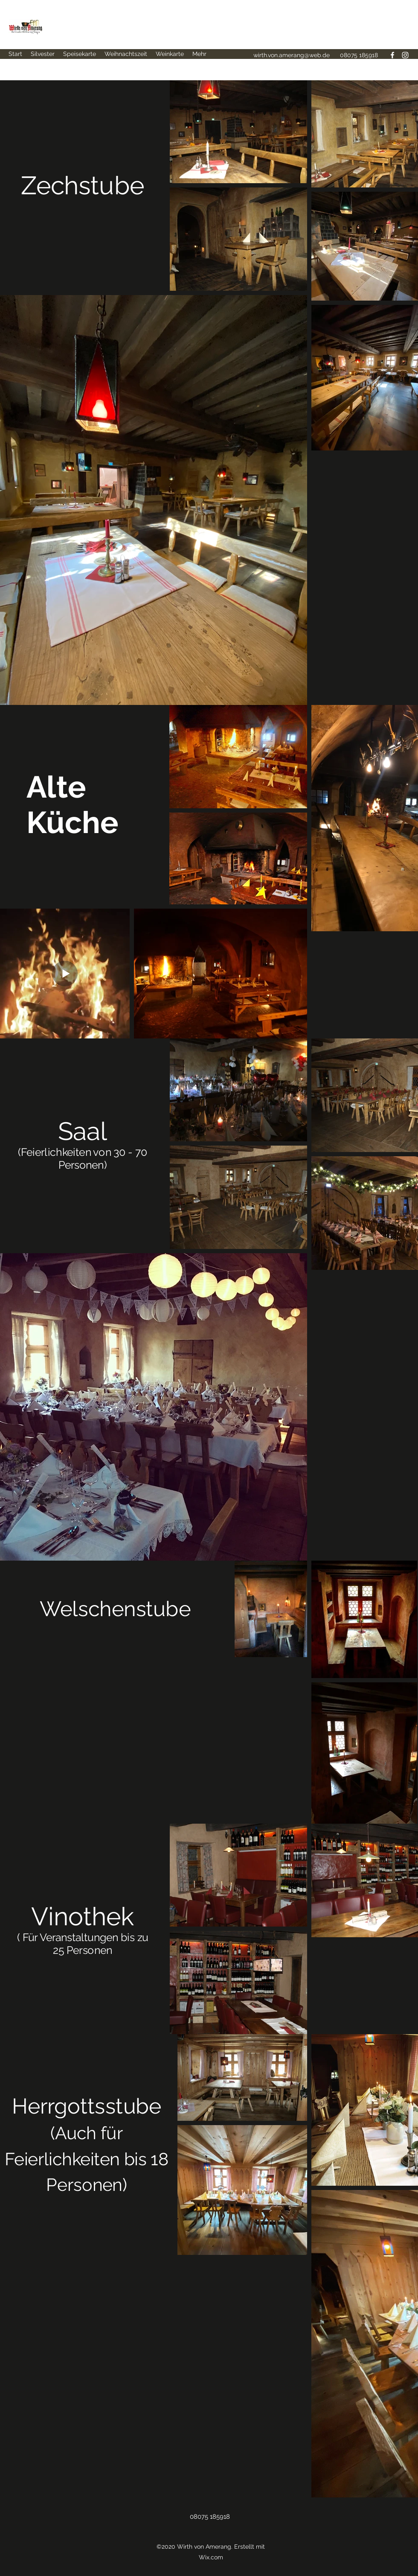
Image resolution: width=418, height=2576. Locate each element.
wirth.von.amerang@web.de (291, 55)
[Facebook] (392, 55)
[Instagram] (405, 55)
